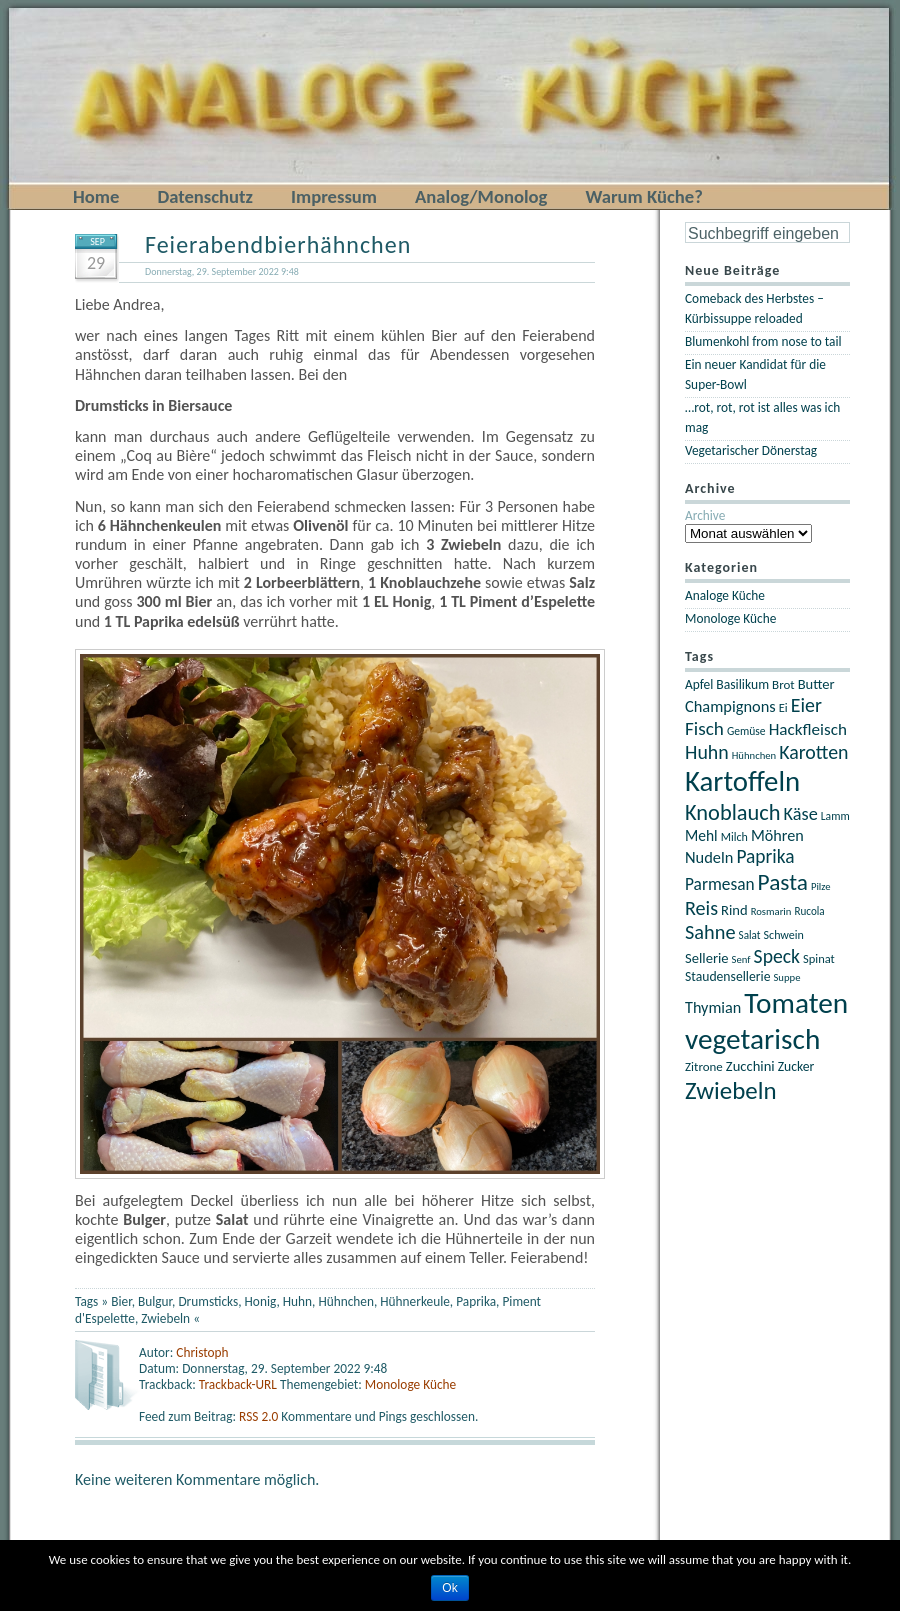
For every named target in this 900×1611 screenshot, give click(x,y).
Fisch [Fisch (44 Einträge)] (704, 728)
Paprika (476, 1301)
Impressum (334, 196)
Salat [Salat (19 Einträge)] (750, 935)
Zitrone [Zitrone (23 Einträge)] (704, 1066)
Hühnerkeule (415, 1301)
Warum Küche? (643, 196)
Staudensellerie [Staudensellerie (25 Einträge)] (727, 976)
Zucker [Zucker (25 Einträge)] (796, 1066)
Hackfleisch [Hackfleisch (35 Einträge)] (808, 729)
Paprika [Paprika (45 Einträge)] (765, 856)
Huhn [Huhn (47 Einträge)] (707, 752)
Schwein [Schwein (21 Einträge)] (784, 935)
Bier (121, 1301)
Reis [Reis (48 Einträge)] (701, 908)
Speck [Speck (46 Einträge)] (777, 956)
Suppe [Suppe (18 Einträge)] (786, 977)
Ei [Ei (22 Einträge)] (783, 707)
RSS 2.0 (260, 1416)
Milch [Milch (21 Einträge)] (734, 837)
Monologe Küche (410, 1384)
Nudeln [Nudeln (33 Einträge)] (709, 857)
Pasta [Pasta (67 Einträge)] (783, 882)
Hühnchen (346, 1301)
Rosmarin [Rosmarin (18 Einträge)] (771, 911)
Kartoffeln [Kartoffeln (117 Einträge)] (742, 781)
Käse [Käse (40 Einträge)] (801, 814)
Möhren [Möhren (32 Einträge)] (777, 835)
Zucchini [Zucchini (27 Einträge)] (750, 1066)
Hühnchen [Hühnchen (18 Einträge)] (754, 755)
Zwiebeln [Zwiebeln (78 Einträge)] (731, 1090)
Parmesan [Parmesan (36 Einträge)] (720, 884)
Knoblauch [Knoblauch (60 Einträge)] (733, 812)
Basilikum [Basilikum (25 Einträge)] (742, 684)
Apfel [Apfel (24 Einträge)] (699, 684)
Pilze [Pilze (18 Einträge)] (821, 886)
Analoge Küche (725, 595)
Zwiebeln (165, 1318)
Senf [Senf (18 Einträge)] (741, 959)
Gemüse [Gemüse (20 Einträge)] (746, 731)
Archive (705, 515)
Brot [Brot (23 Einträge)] (783, 684)
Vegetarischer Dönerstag (751, 450)
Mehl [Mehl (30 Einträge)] (701, 835)
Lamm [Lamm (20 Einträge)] (835, 816)
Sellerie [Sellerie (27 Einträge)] (707, 958)
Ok (449, 1588)
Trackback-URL (238, 1384)
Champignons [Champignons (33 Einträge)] (730, 706)
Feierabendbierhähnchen (278, 244)
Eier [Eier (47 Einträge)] (806, 705)
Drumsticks (208, 1301)
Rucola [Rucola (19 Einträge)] (809, 911)
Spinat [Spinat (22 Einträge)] (819, 958)
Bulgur (155, 1301)
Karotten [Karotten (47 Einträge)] (813, 752)
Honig (261, 1301)
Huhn (297, 1301)
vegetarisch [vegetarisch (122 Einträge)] (752, 1039)
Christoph (202, 1352)
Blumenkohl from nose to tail (763, 341)
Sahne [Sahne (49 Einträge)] (710, 932)
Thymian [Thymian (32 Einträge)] (713, 1007)
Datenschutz (205, 196)
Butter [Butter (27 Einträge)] (816, 684)
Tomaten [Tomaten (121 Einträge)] (796, 1003)
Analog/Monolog (481, 196)
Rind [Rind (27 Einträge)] (734, 910)
